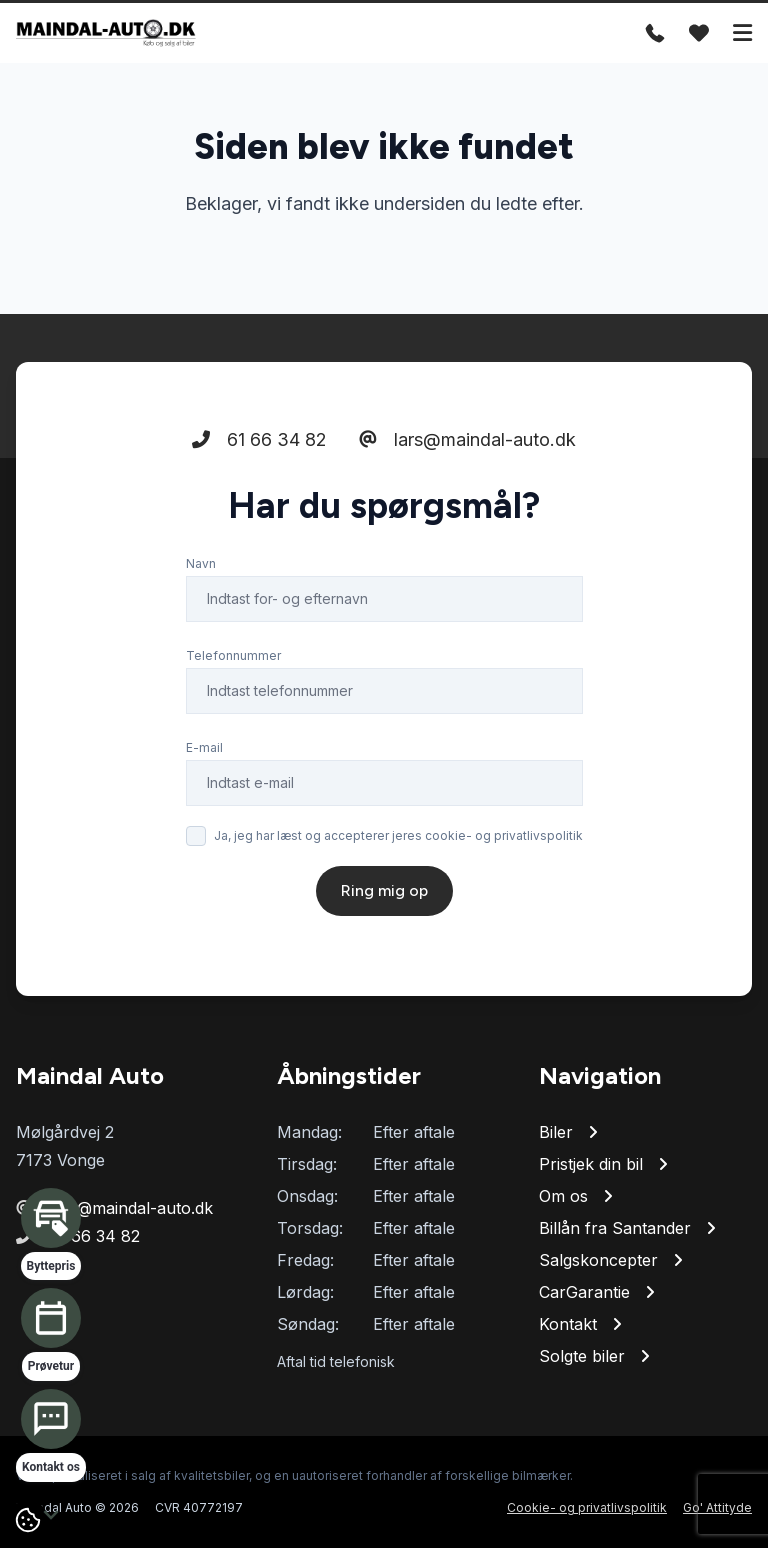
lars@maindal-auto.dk (467, 439)
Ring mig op (384, 890)
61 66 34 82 (259, 439)
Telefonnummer (233, 655)
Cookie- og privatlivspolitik (587, 1507)
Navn (201, 563)
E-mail (204, 747)
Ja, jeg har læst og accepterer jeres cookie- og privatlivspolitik (398, 835)
